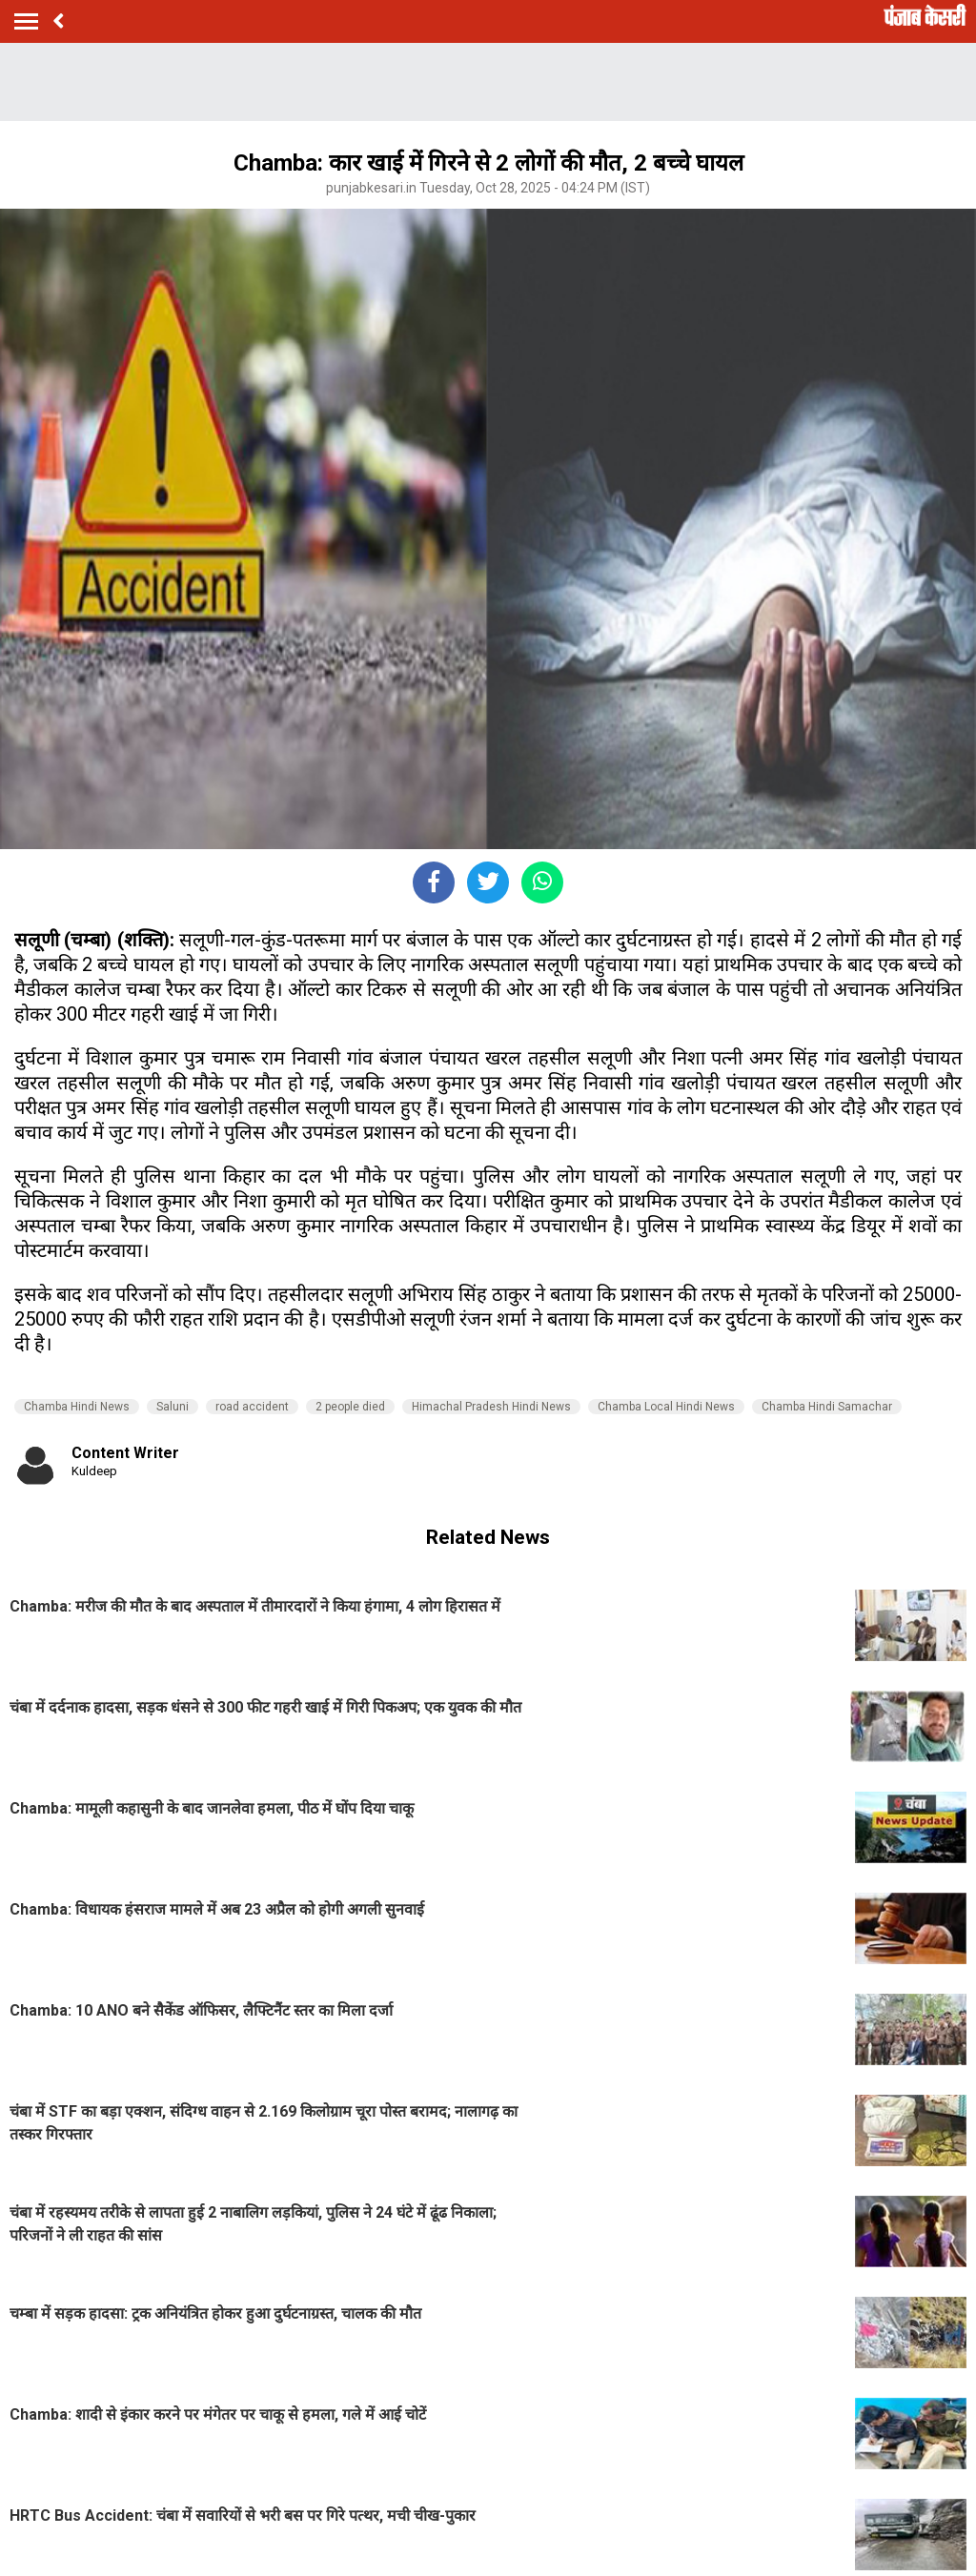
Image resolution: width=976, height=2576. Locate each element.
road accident (252, 1406)
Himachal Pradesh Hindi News (491, 1406)
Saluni (172, 1406)
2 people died (350, 1406)
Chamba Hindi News (77, 1406)
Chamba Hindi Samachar (827, 1406)
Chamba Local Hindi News (666, 1406)
